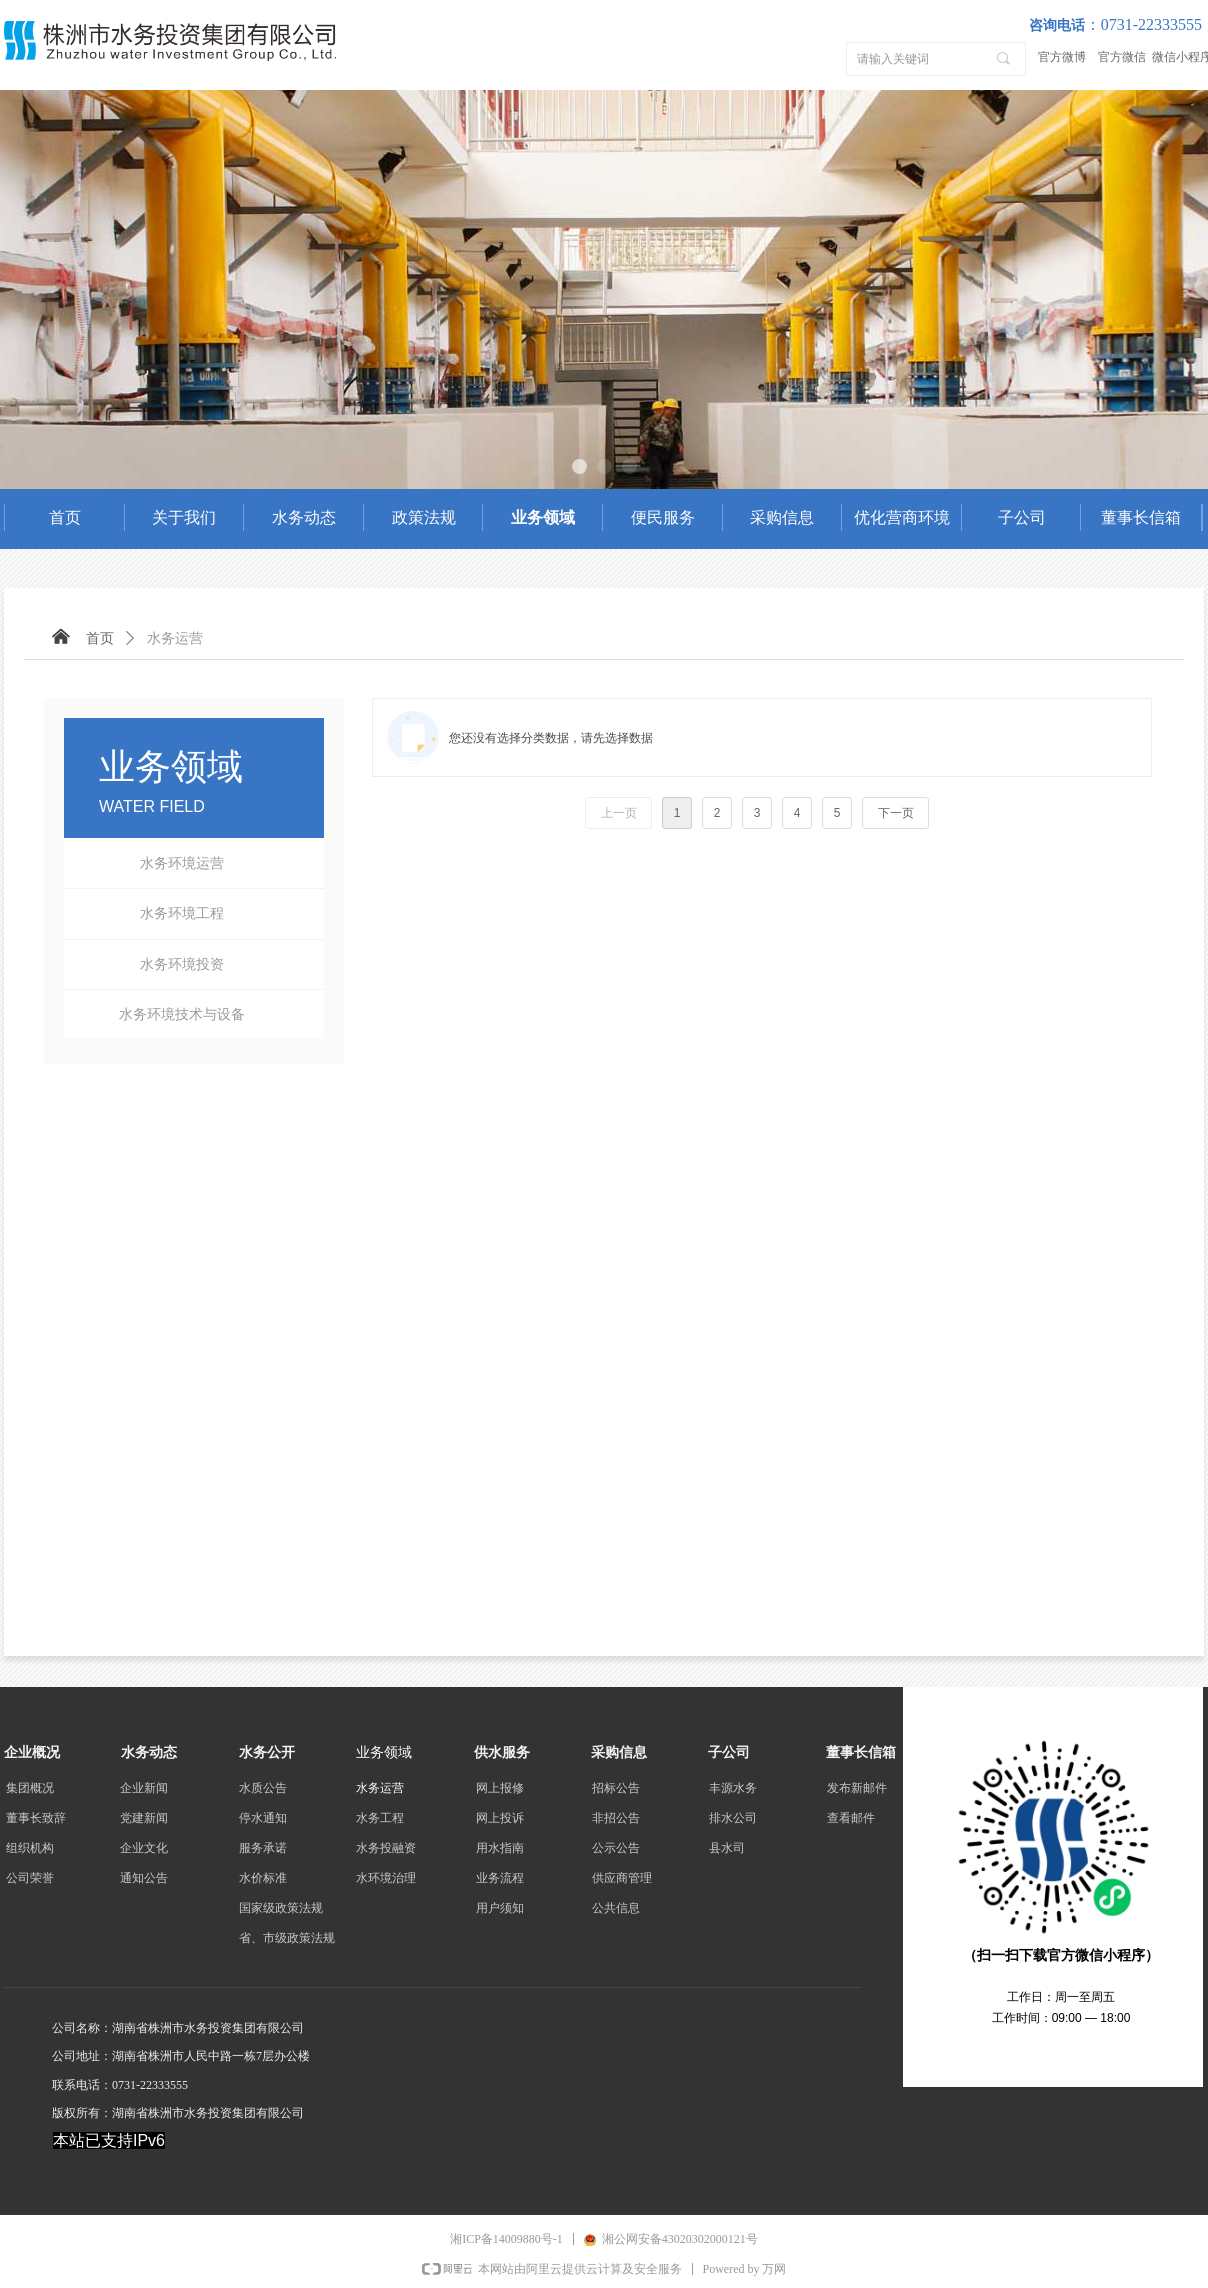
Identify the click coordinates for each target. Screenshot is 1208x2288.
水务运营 (175, 638)
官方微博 (1062, 57)
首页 (100, 638)
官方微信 (1122, 57)
